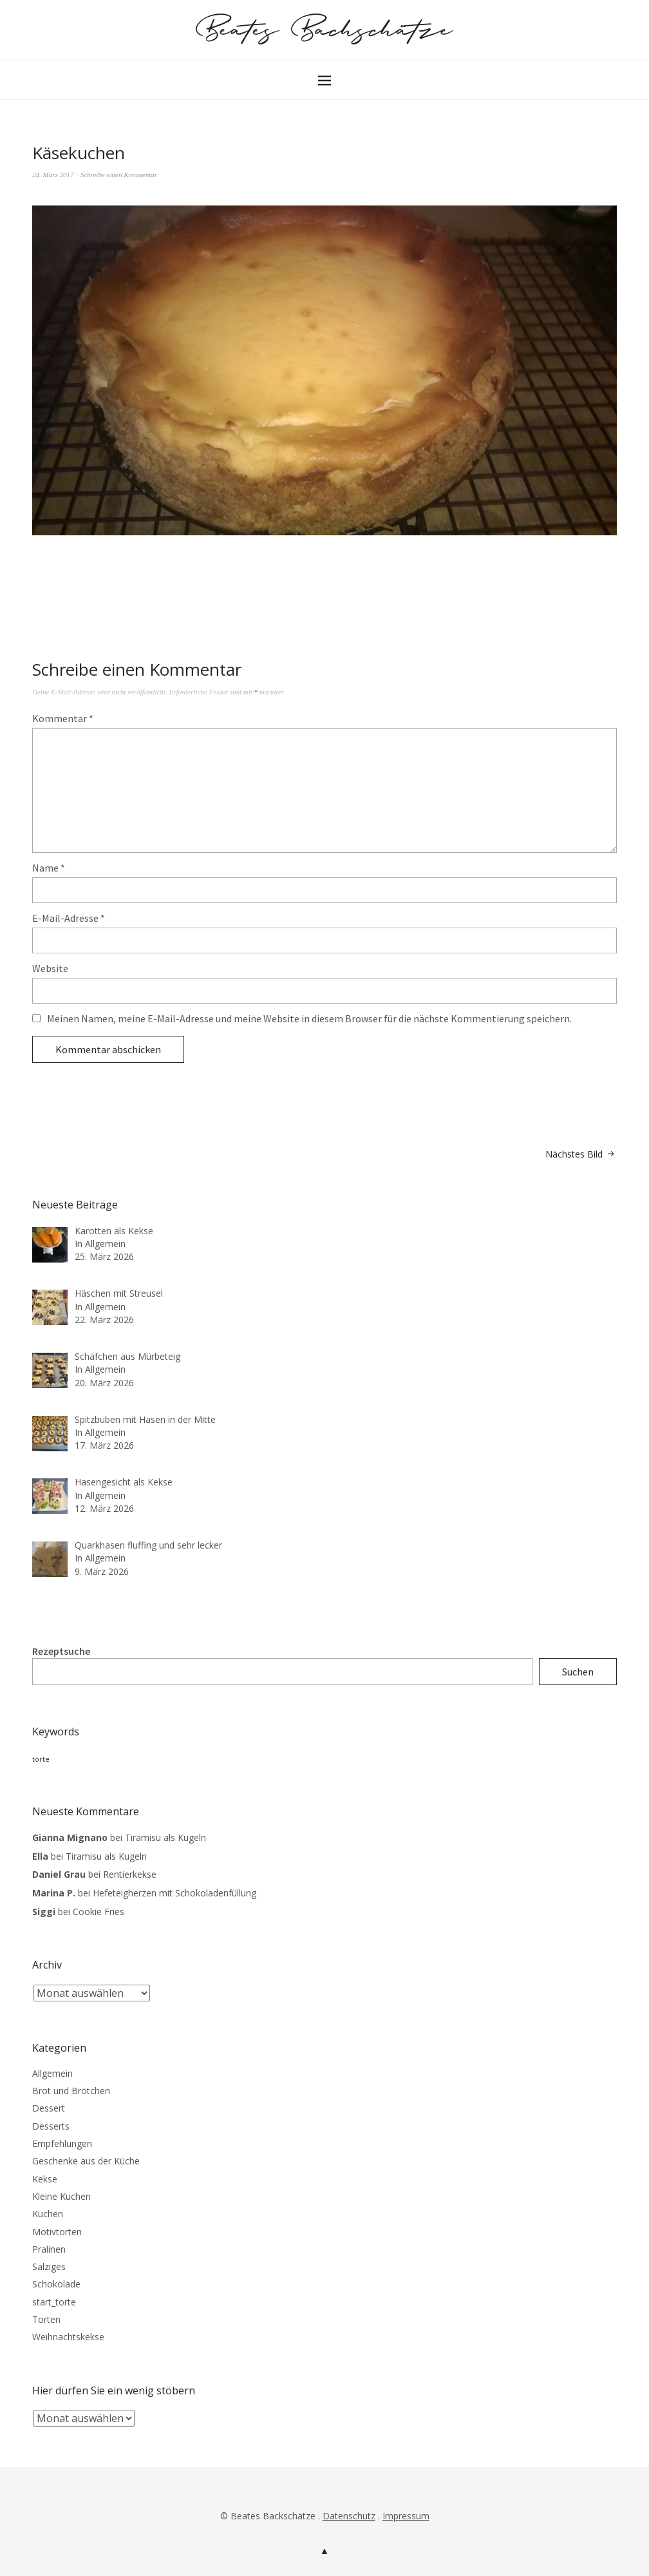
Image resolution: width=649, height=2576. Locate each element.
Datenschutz (349, 2516)
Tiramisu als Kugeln (165, 1837)
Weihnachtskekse (68, 2337)
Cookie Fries (98, 1911)
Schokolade (56, 2284)
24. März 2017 (52, 174)
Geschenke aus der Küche (86, 2161)
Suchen (578, 1671)
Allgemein (52, 2073)
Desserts (51, 2126)
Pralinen (49, 2249)
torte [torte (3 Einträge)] (41, 1759)
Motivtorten (57, 2232)
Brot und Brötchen (71, 2091)
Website (50, 968)
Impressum (405, 2516)
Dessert (48, 2108)
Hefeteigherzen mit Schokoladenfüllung (174, 1893)
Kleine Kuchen (61, 2196)
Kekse (44, 2179)
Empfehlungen (62, 2143)
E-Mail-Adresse (68, 917)
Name (48, 867)
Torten (46, 2319)
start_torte (54, 2302)
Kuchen (47, 2214)
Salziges (49, 2266)
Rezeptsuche (61, 1651)
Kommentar (62, 718)
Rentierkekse (129, 1874)
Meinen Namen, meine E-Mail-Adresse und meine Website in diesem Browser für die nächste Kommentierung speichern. (309, 1018)
